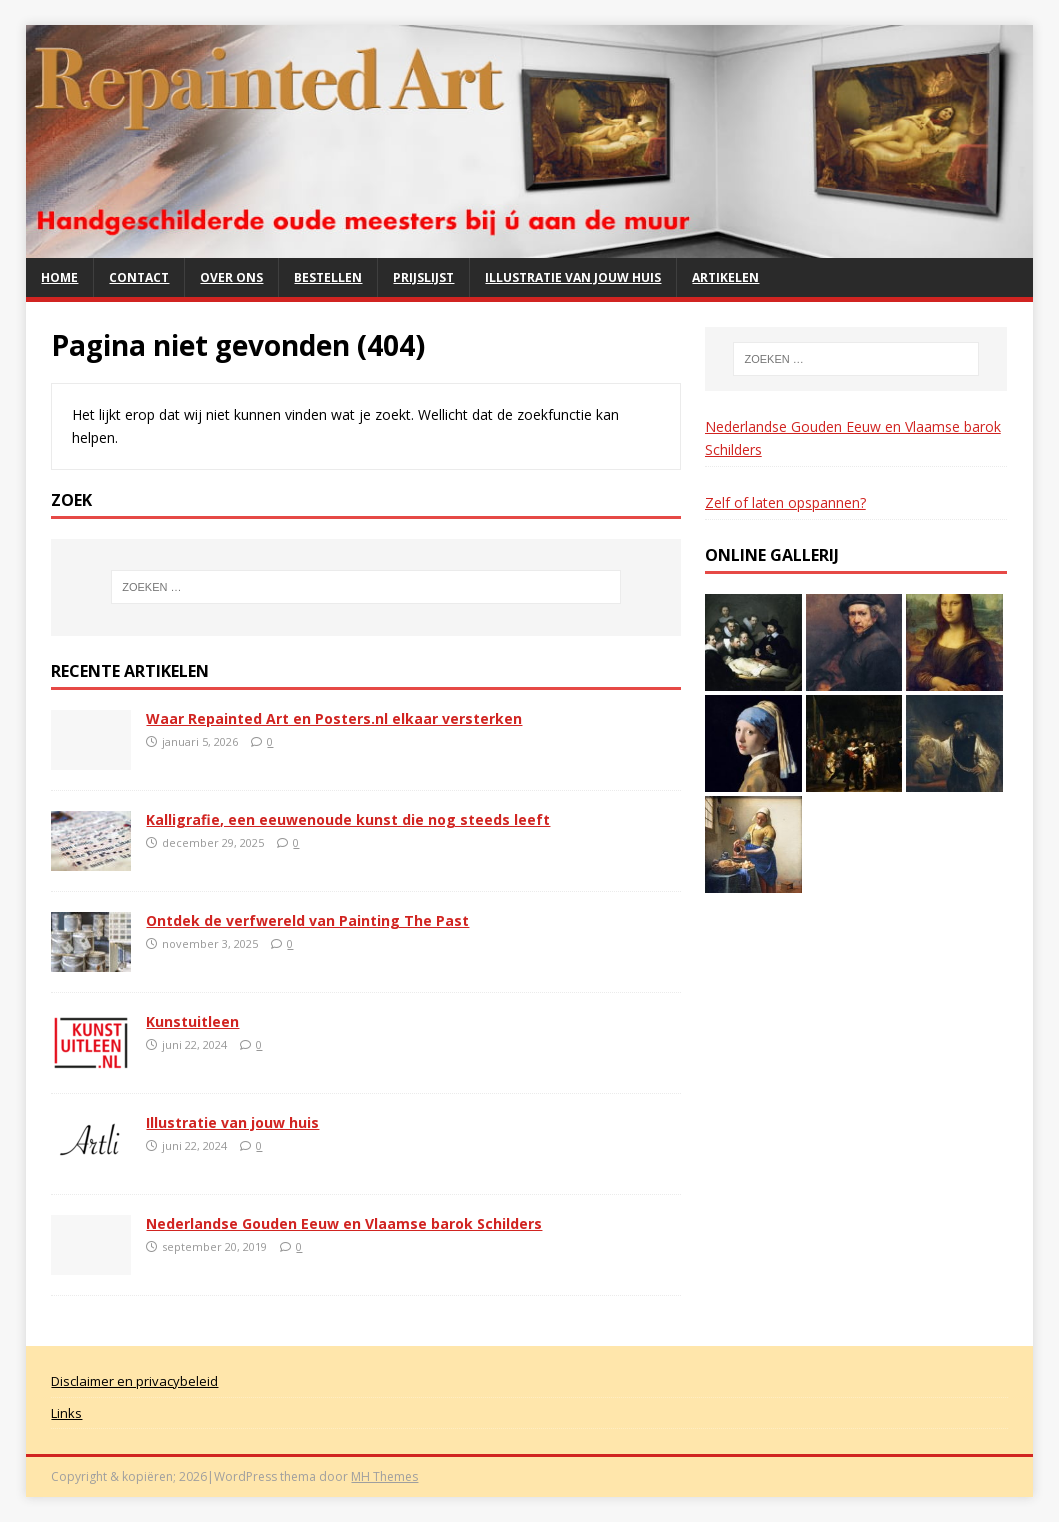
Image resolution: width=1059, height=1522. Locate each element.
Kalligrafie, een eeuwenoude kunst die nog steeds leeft (348, 819)
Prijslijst (423, 277)
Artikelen (725, 277)
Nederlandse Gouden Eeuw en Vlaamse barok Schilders (344, 1223)
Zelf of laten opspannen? (785, 502)
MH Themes (384, 1476)
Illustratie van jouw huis (573, 277)
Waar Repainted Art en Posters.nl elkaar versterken (334, 718)
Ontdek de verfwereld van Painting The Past (307, 920)
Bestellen (328, 277)
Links (66, 1413)
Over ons (231, 277)
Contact (139, 277)
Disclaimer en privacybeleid (134, 1381)
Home (59, 277)
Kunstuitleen (192, 1021)
